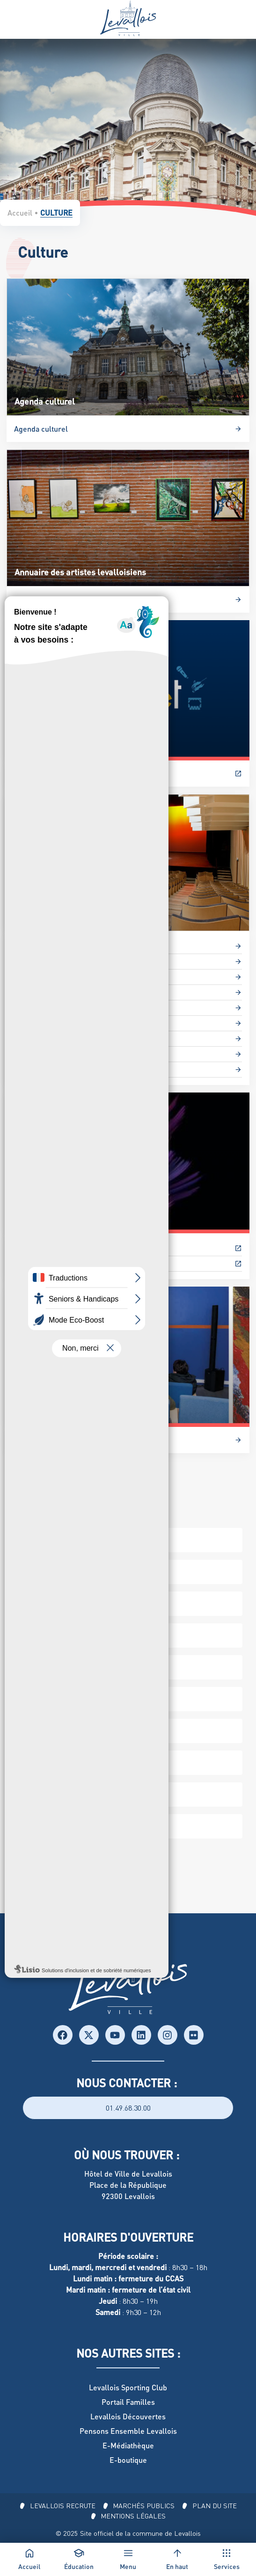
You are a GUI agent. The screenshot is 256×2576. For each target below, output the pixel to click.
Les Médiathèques (44, 1007)
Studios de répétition (49, 1053)
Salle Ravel (32, 1038)
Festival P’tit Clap (43, 1248)
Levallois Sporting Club (128, 2387)
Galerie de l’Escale (45, 992)
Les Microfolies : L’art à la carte (66, 1439)
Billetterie (31, 773)
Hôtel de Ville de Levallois (128, 2173)
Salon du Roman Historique (59, 1263)
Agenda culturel (41, 428)
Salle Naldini (35, 1023)
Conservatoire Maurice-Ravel (63, 976)
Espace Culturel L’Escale (55, 961)
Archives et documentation (59, 945)
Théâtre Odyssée (42, 1069)
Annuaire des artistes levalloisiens (72, 599)
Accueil (19, 212)
